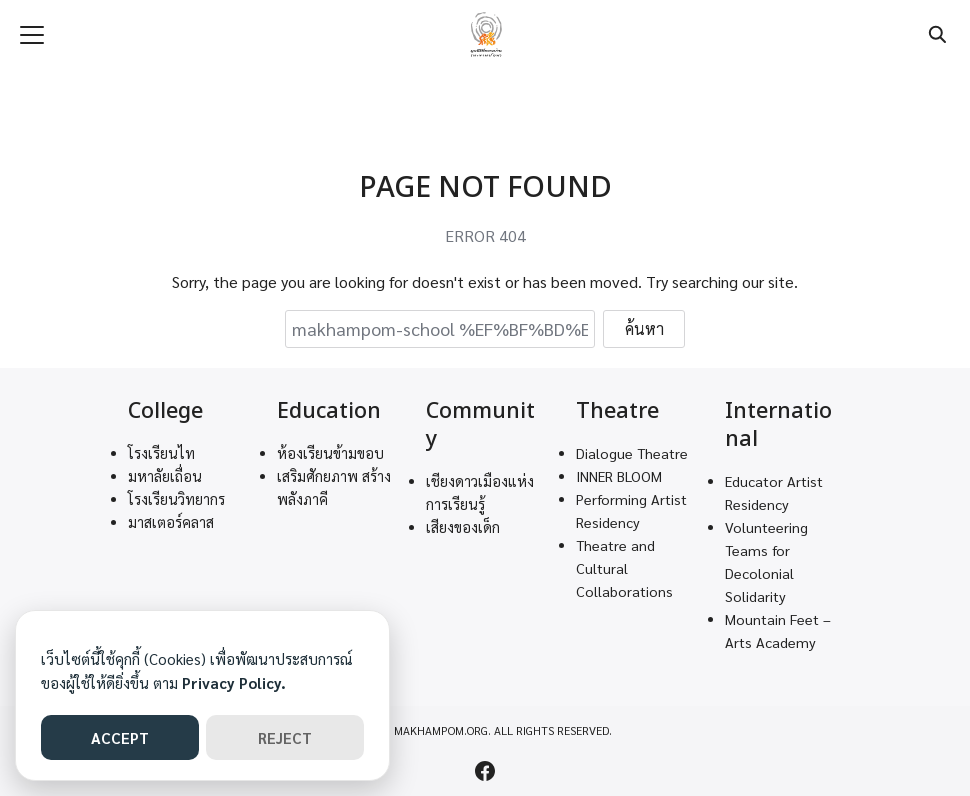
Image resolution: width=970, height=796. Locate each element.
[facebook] (485, 771)
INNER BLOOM (619, 476)
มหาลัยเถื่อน (165, 476)
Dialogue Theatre (632, 453)
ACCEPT (120, 737)
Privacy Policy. (234, 682)
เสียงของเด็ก (463, 527)
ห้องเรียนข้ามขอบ (330, 453)
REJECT (285, 737)
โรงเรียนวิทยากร (176, 499)
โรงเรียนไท (161, 453)
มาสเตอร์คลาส (171, 522)
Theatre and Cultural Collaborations (624, 568)
